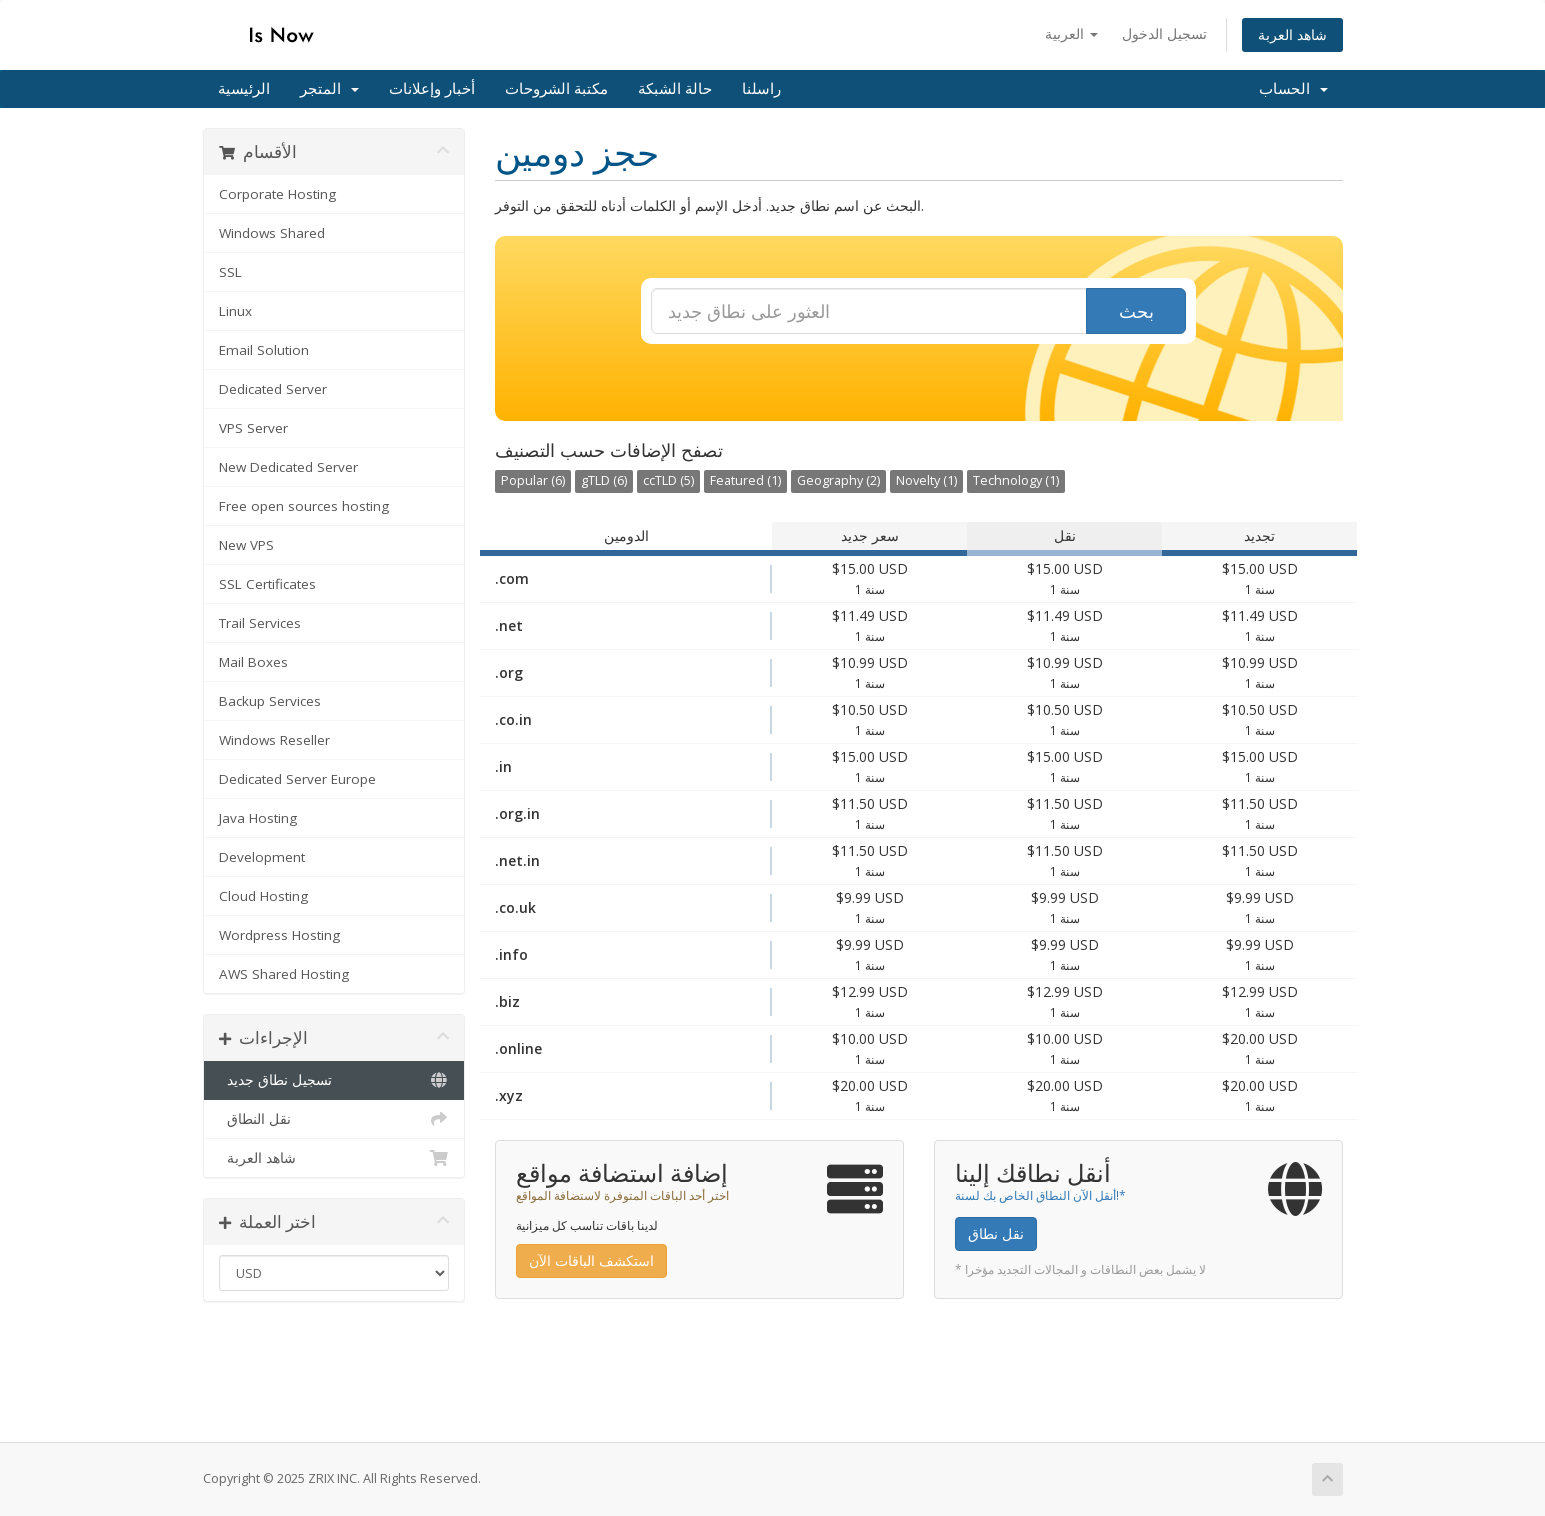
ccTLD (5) (668, 480)
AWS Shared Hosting (284, 974)
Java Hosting (258, 818)
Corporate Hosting (277, 194)
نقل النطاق (334, 1119)
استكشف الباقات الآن (591, 1260)
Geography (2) (838, 480)
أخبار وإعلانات (432, 89)
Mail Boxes (253, 662)
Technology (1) (1016, 480)
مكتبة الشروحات (556, 89)
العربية (1071, 33)
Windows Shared (272, 233)
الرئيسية (244, 89)
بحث (1136, 311)
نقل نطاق (996, 1233)
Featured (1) (745, 480)
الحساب (1293, 89)
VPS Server (253, 428)
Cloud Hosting (263, 896)
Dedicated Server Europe (297, 779)
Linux (235, 311)
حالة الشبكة (675, 89)
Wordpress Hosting (279, 935)
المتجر (329, 89)
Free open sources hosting (304, 506)
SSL (230, 272)
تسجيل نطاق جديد (334, 1080)
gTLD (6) (604, 480)
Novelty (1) (926, 480)
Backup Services (270, 701)
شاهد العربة (1292, 34)
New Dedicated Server (288, 467)
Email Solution (264, 350)
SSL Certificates (267, 584)
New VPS (246, 545)
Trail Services (260, 623)
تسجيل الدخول (1164, 33)
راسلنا (761, 89)
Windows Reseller (274, 740)
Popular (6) (533, 480)
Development (262, 857)
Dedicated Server (273, 389)
